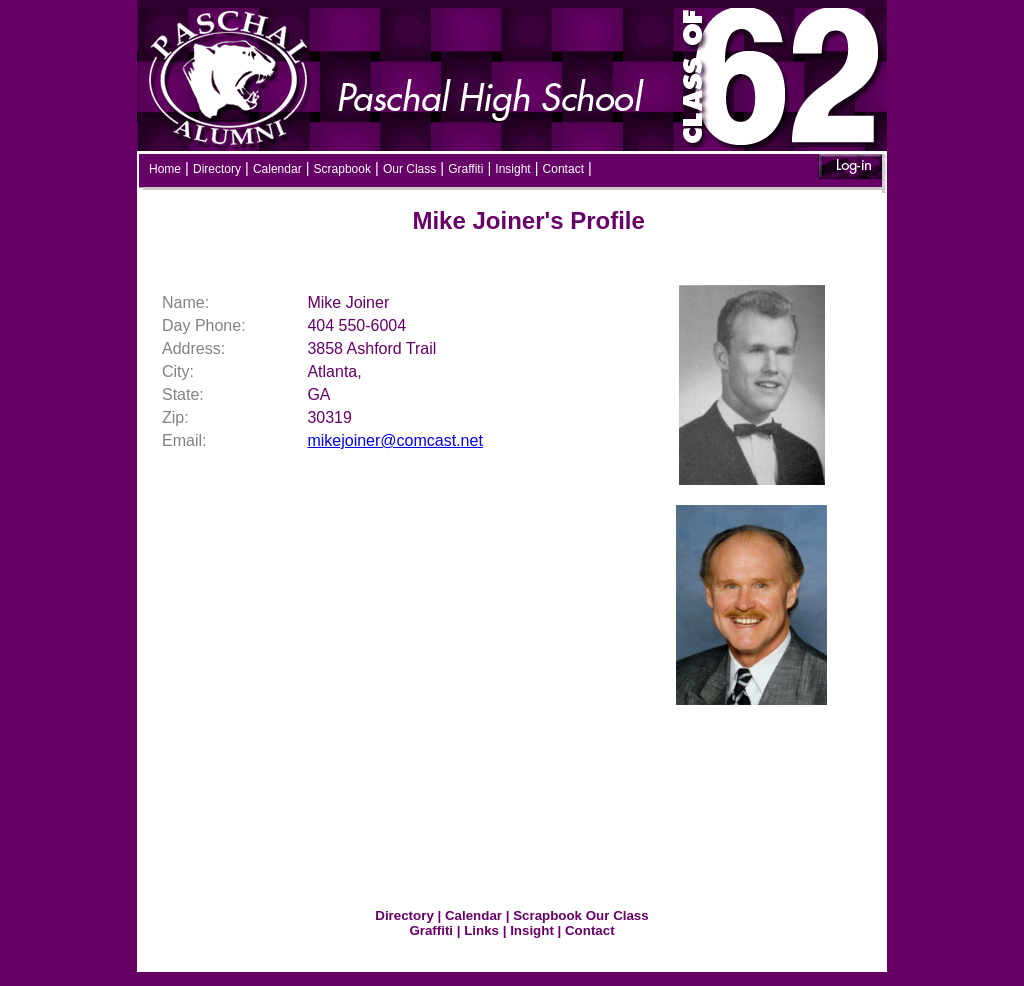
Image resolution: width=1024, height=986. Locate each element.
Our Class (409, 169)
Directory (217, 169)
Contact (563, 169)
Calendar (277, 169)
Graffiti (465, 169)
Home (165, 169)
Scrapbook (342, 169)
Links (481, 930)
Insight (512, 169)
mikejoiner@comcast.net (394, 440)
